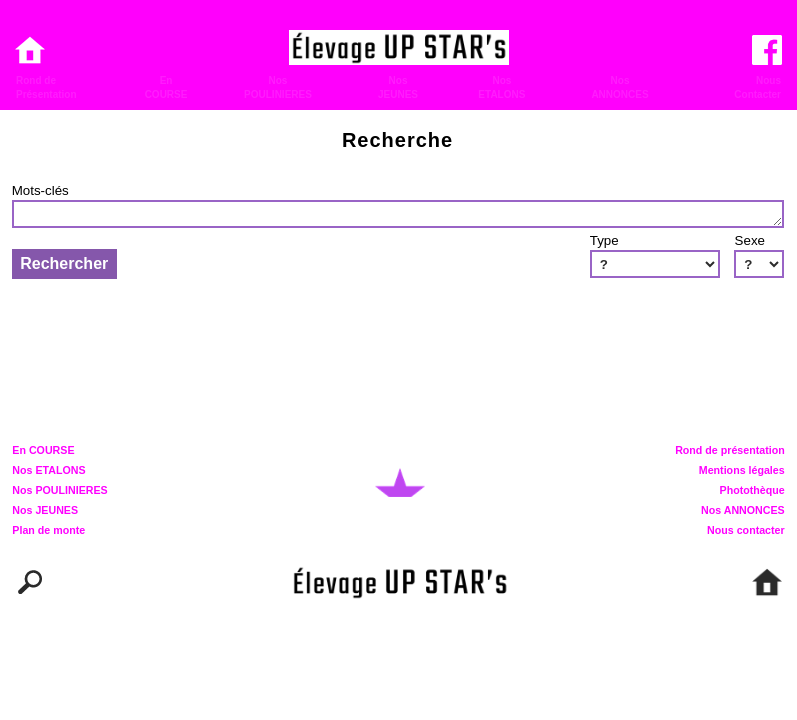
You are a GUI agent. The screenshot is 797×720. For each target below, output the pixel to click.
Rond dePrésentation (46, 87)
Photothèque (752, 491)
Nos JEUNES (45, 511)
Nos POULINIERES (59, 491)
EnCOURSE (166, 87)
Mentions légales (742, 471)
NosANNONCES (619, 87)
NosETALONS (501, 87)
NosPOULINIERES (278, 87)
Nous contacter (746, 531)
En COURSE (43, 451)
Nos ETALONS (48, 471)
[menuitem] (62, 87)
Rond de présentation (730, 451)
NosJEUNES (398, 87)
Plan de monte (48, 531)
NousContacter (757, 87)
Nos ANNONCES (743, 511)
